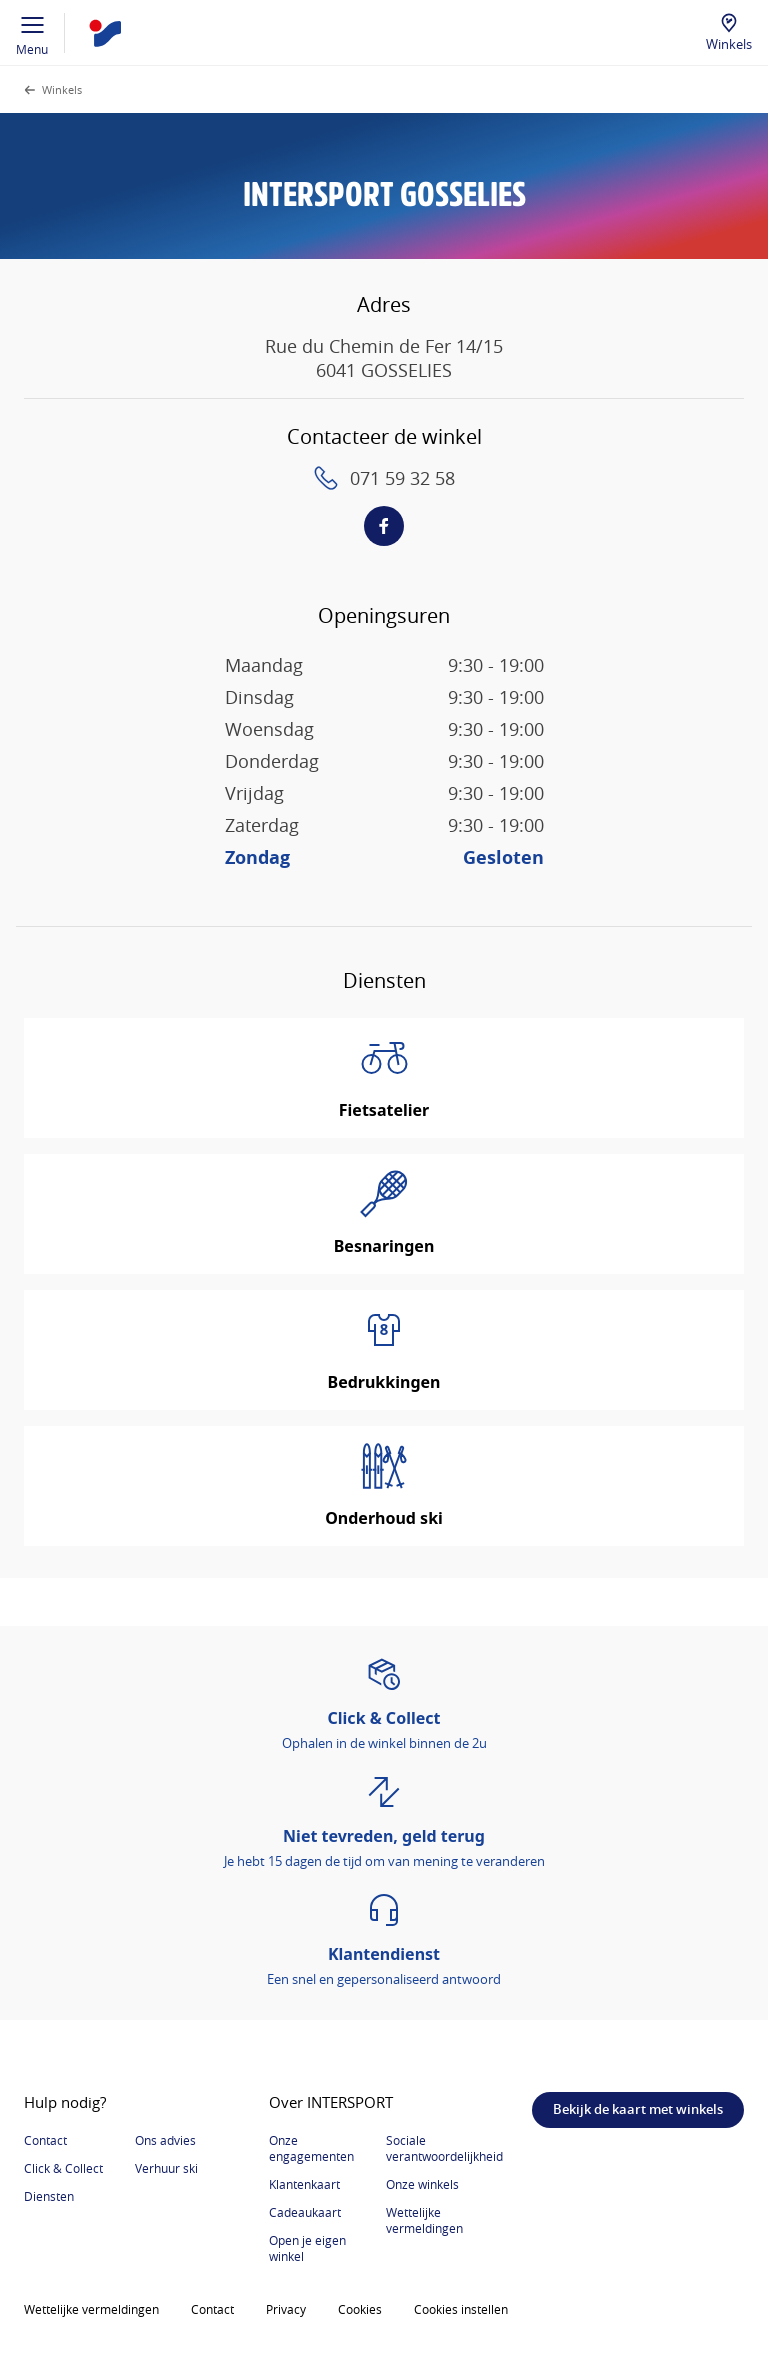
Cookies (360, 2309)
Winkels (729, 44)
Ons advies (165, 2140)
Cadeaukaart (305, 2212)
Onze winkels (422, 2184)
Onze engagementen (311, 2148)
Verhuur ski (166, 2168)
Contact (45, 2140)
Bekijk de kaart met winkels (638, 2109)
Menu (32, 33)
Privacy (286, 2309)
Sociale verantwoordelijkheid (444, 2148)
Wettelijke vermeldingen (424, 2220)
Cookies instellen (461, 2309)
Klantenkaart (304, 2184)
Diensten (49, 2196)
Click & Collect (63, 2168)
